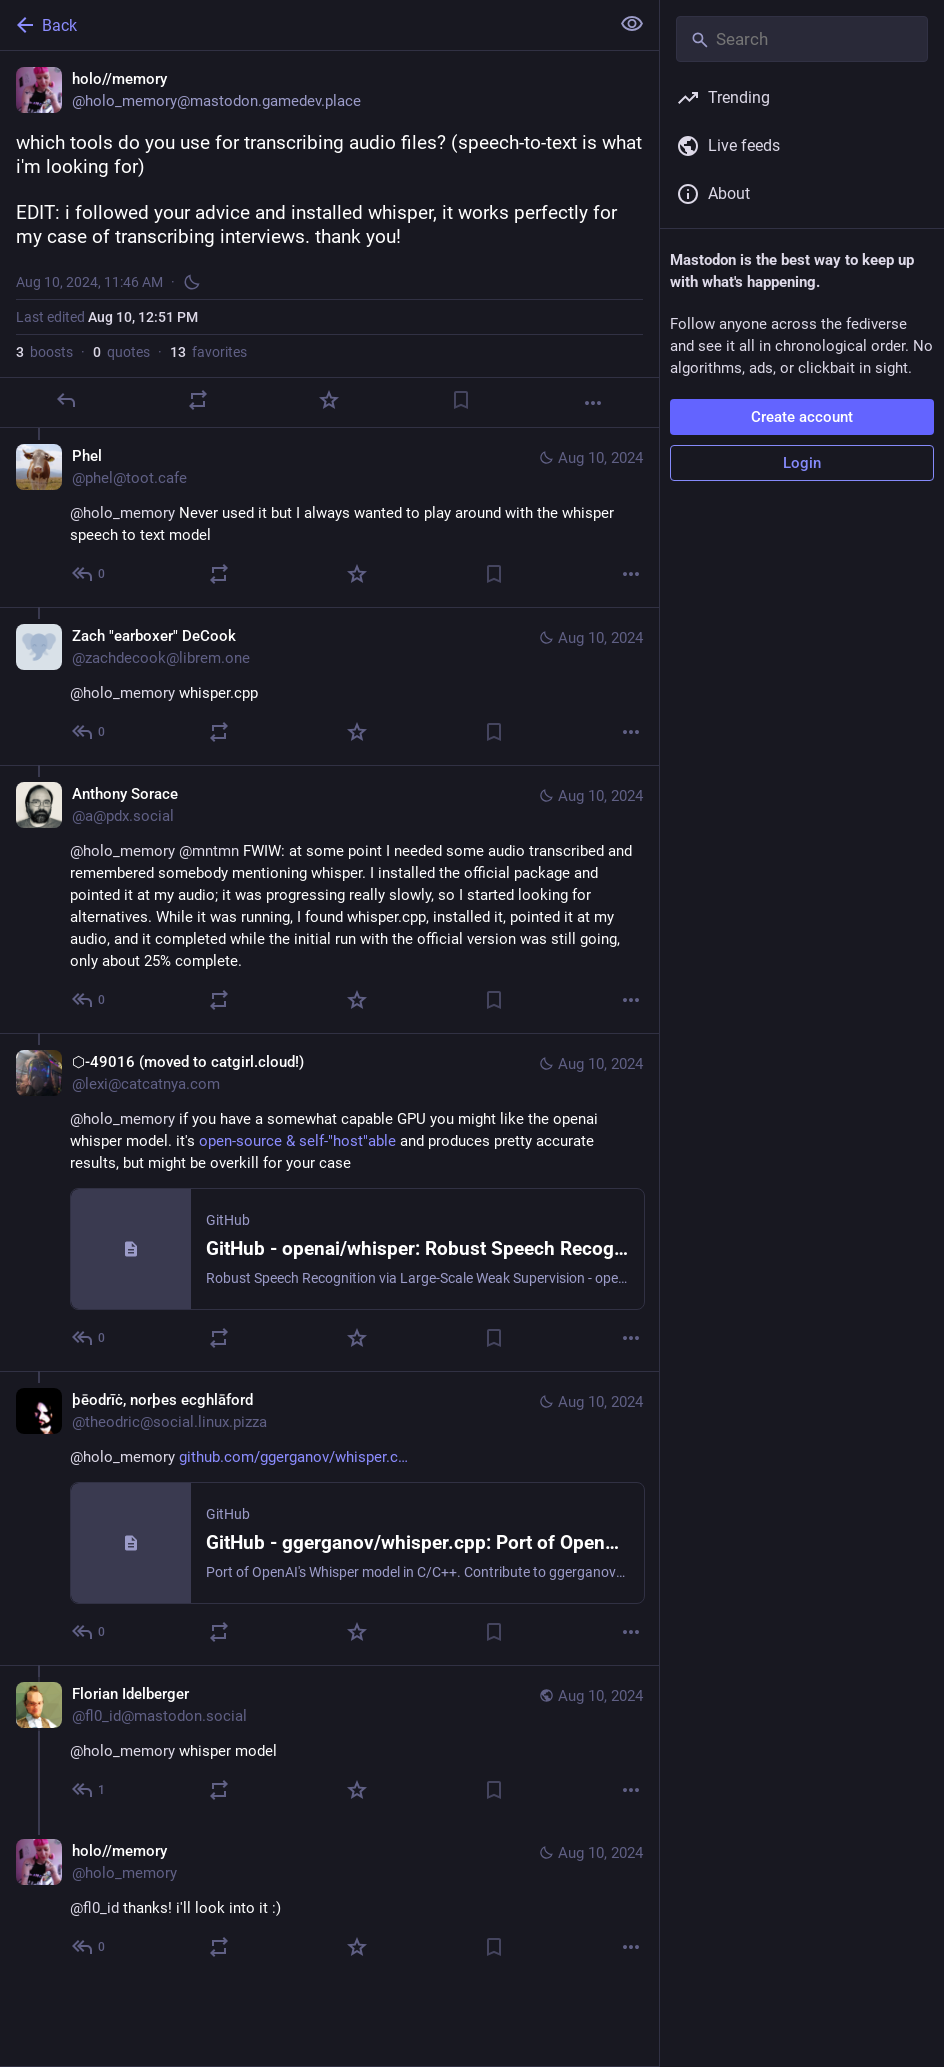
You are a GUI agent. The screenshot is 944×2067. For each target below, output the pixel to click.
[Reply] (66, 400)
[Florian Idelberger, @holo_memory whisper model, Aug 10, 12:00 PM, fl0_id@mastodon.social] (329, 1744)
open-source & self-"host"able (297, 1141)
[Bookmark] (461, 400)
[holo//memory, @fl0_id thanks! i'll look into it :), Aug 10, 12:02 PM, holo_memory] (329, 1901)
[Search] (802, 39)
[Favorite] (329, 400)
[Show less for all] (632, 24)
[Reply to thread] (89, 574)
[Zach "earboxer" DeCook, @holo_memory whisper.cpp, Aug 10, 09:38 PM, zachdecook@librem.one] (329, 686)
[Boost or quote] (198, 400)
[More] (593, 403)
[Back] (302, 25)
